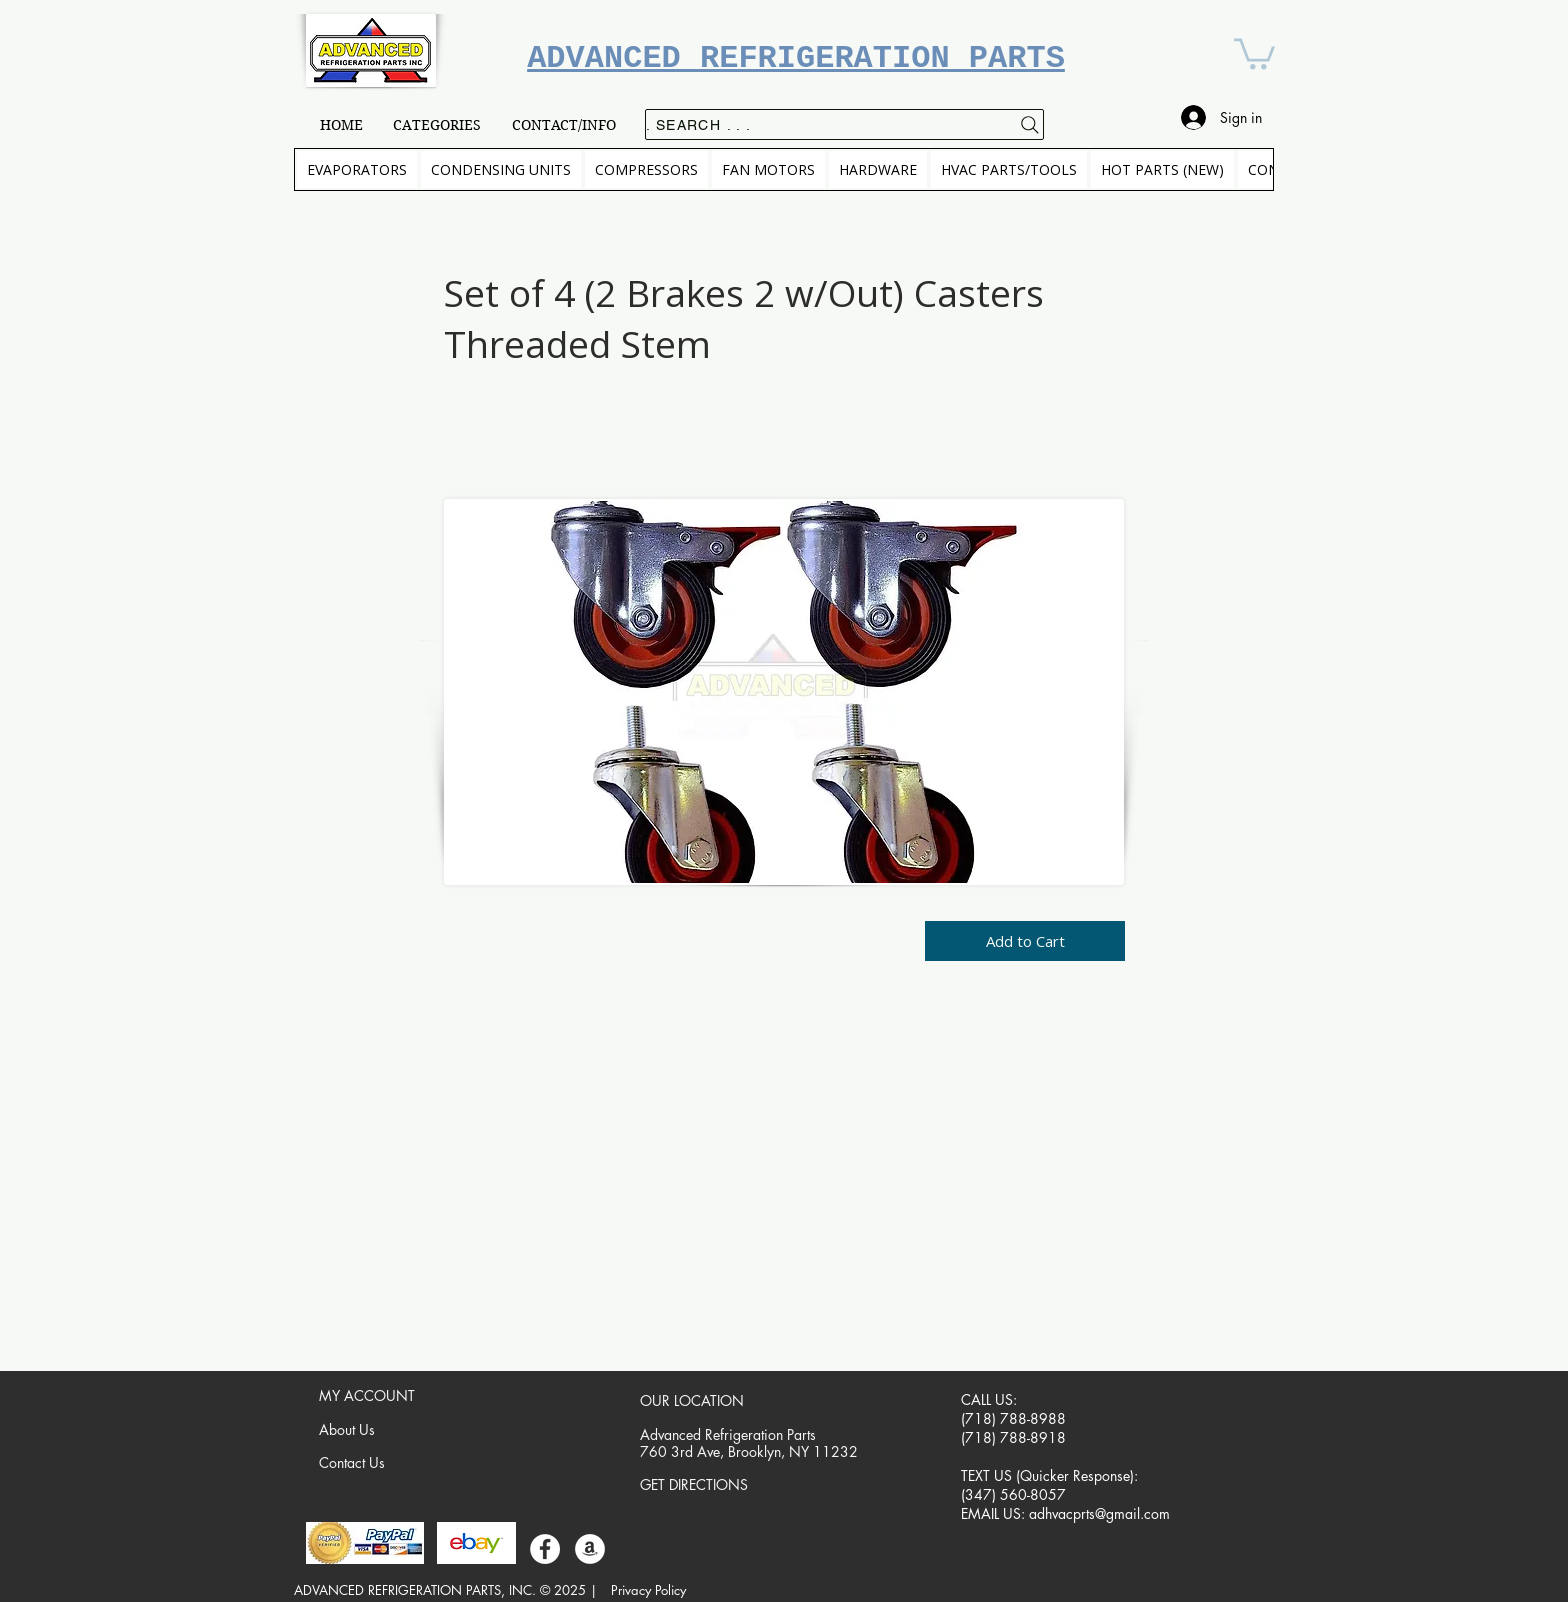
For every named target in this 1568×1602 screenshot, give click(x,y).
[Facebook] (545, 1549)
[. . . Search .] (844, 124)
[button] (1254, 52)
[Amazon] (590, 1549)
